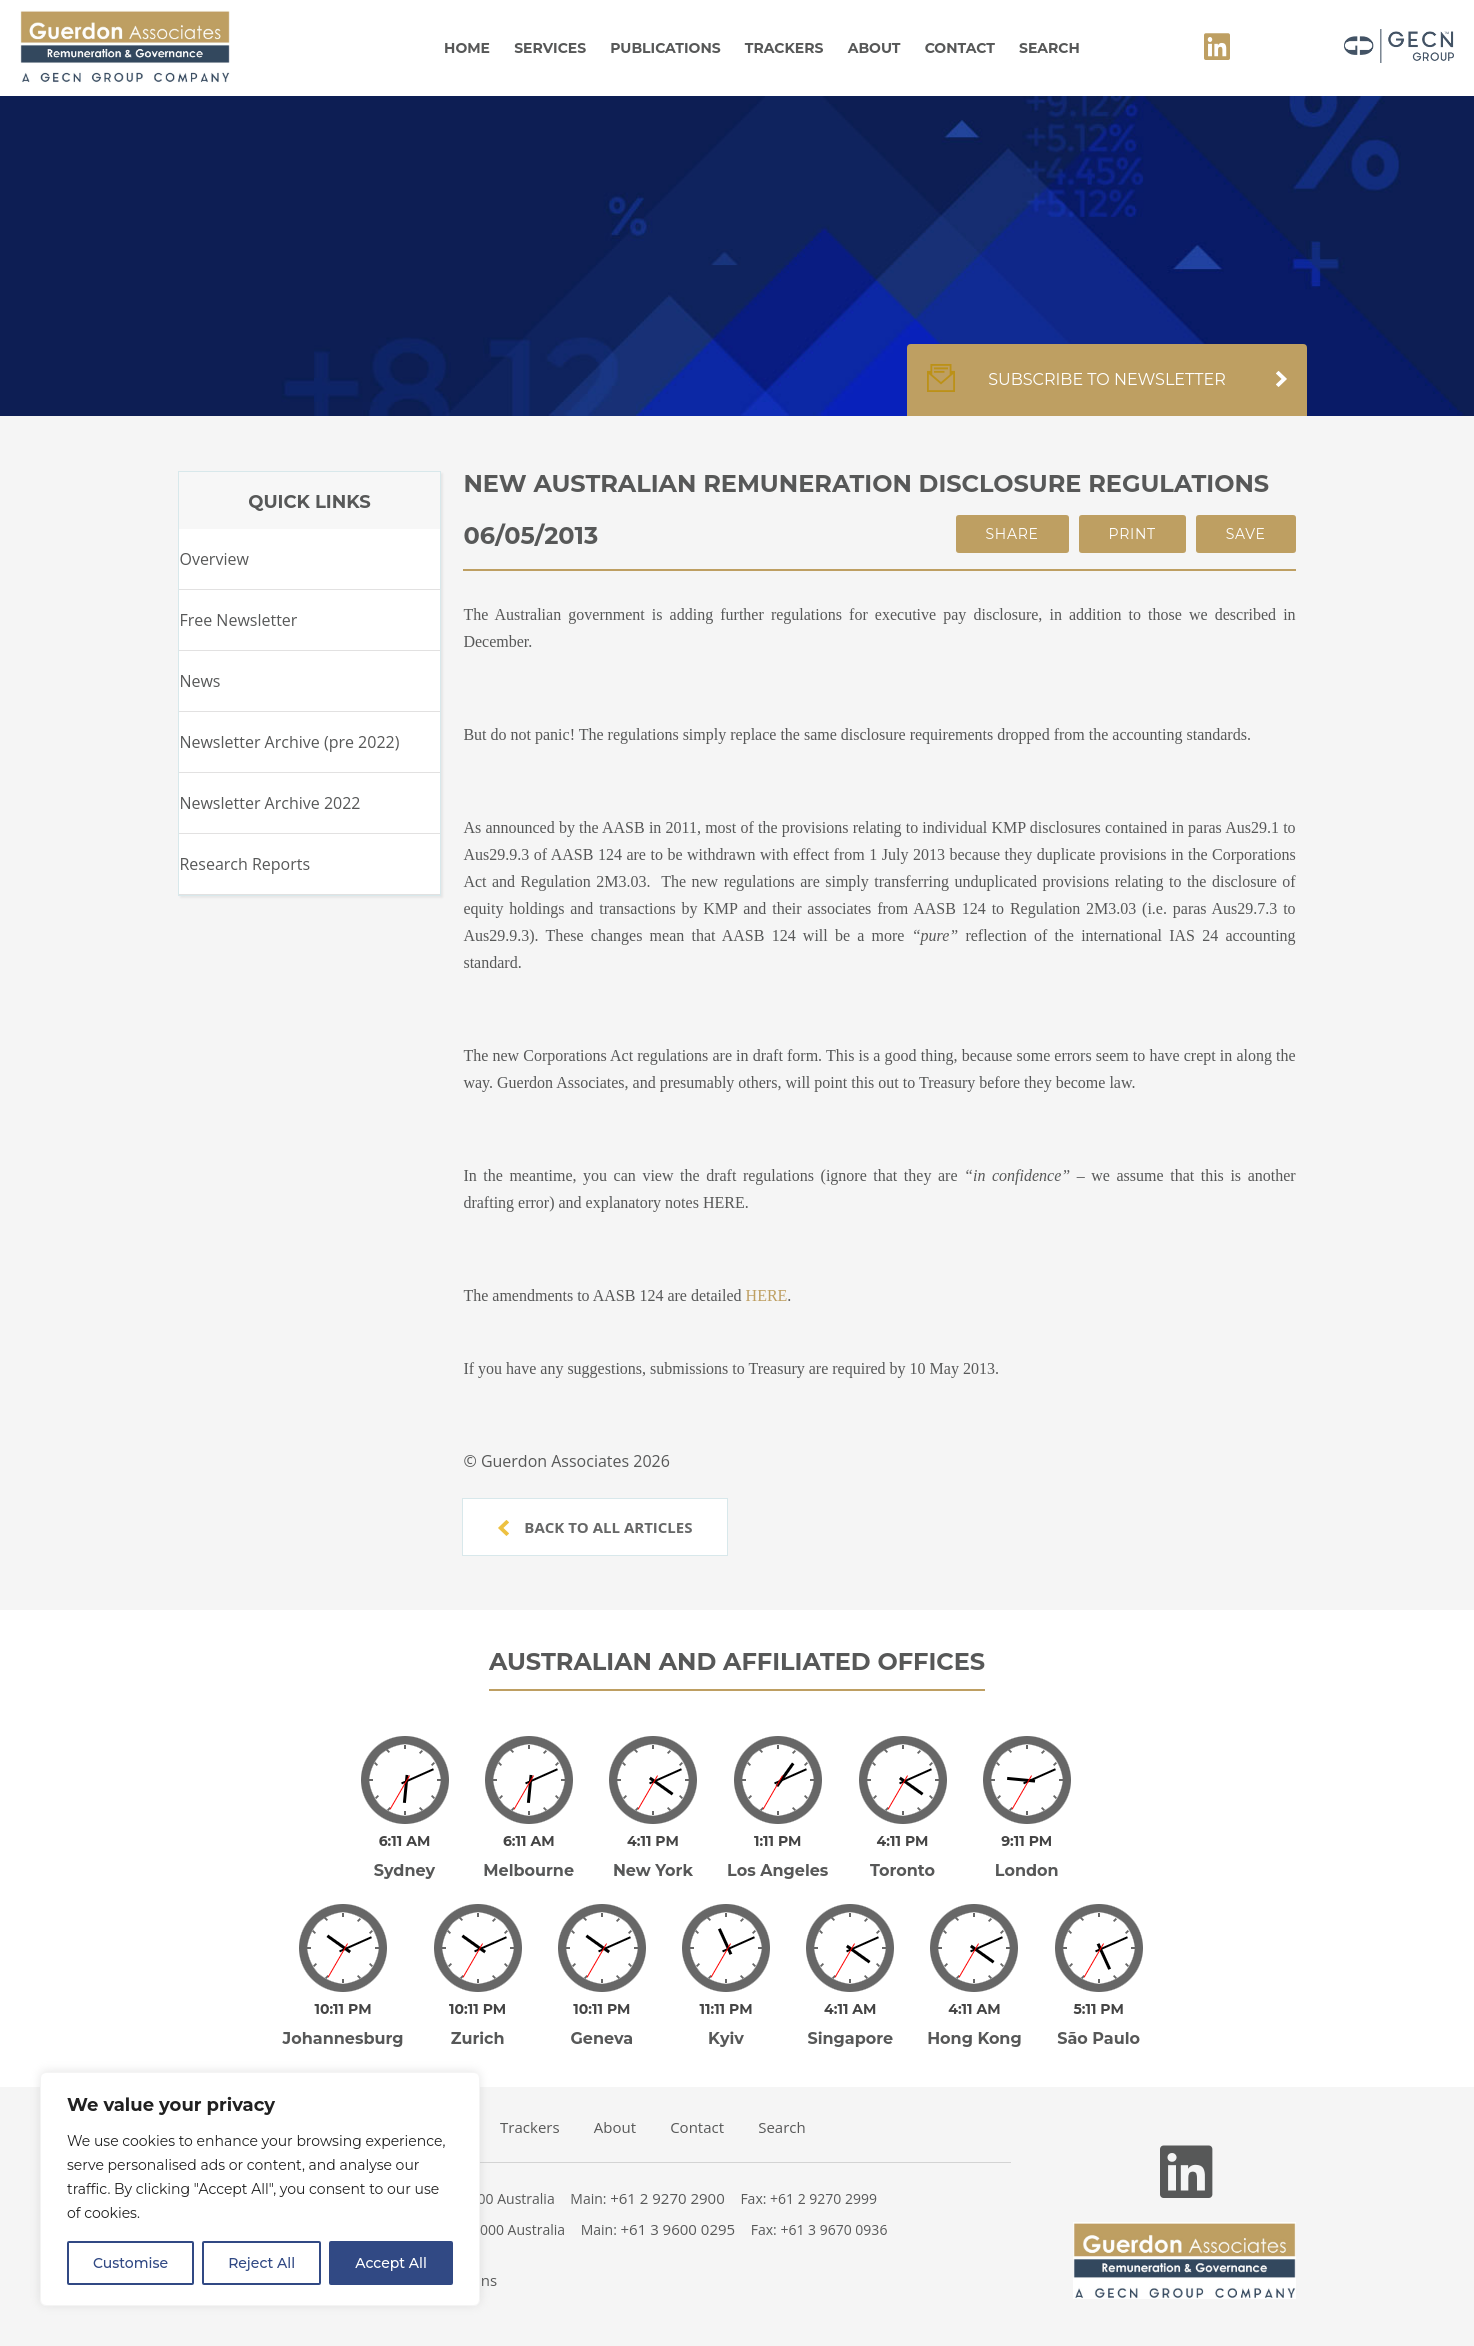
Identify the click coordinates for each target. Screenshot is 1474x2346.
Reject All (261, 2263)
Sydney (404, 1870)
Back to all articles (595, 1527)
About (874, 48)
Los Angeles (777, 1870)
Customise (130, 2263)
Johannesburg (343, 2038)
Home (467, 48)
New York (653, 1870)
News (199, 681)
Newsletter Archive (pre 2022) (289, 742)
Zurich (478, 2038)
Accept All (391, 2263)
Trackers (784, 48)
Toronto (902, 1870)
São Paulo (1098, 2038)
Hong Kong (974, 2038)
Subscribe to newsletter (1107, 390)
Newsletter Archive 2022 (269, 803)
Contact (960, 48)
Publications (665, 48)
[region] (260, 2189)
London (1027, 1870)
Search (1049, 48)
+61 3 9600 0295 (678, 2229)
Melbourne (528, 1870)
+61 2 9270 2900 (667, 2198)
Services (550, 48)
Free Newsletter (238, 620)
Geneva (602, 2038)
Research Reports (244, 864)
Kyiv (726, 2038)
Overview (213, 559)
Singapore (850, 2038)
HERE (767, 1295)
